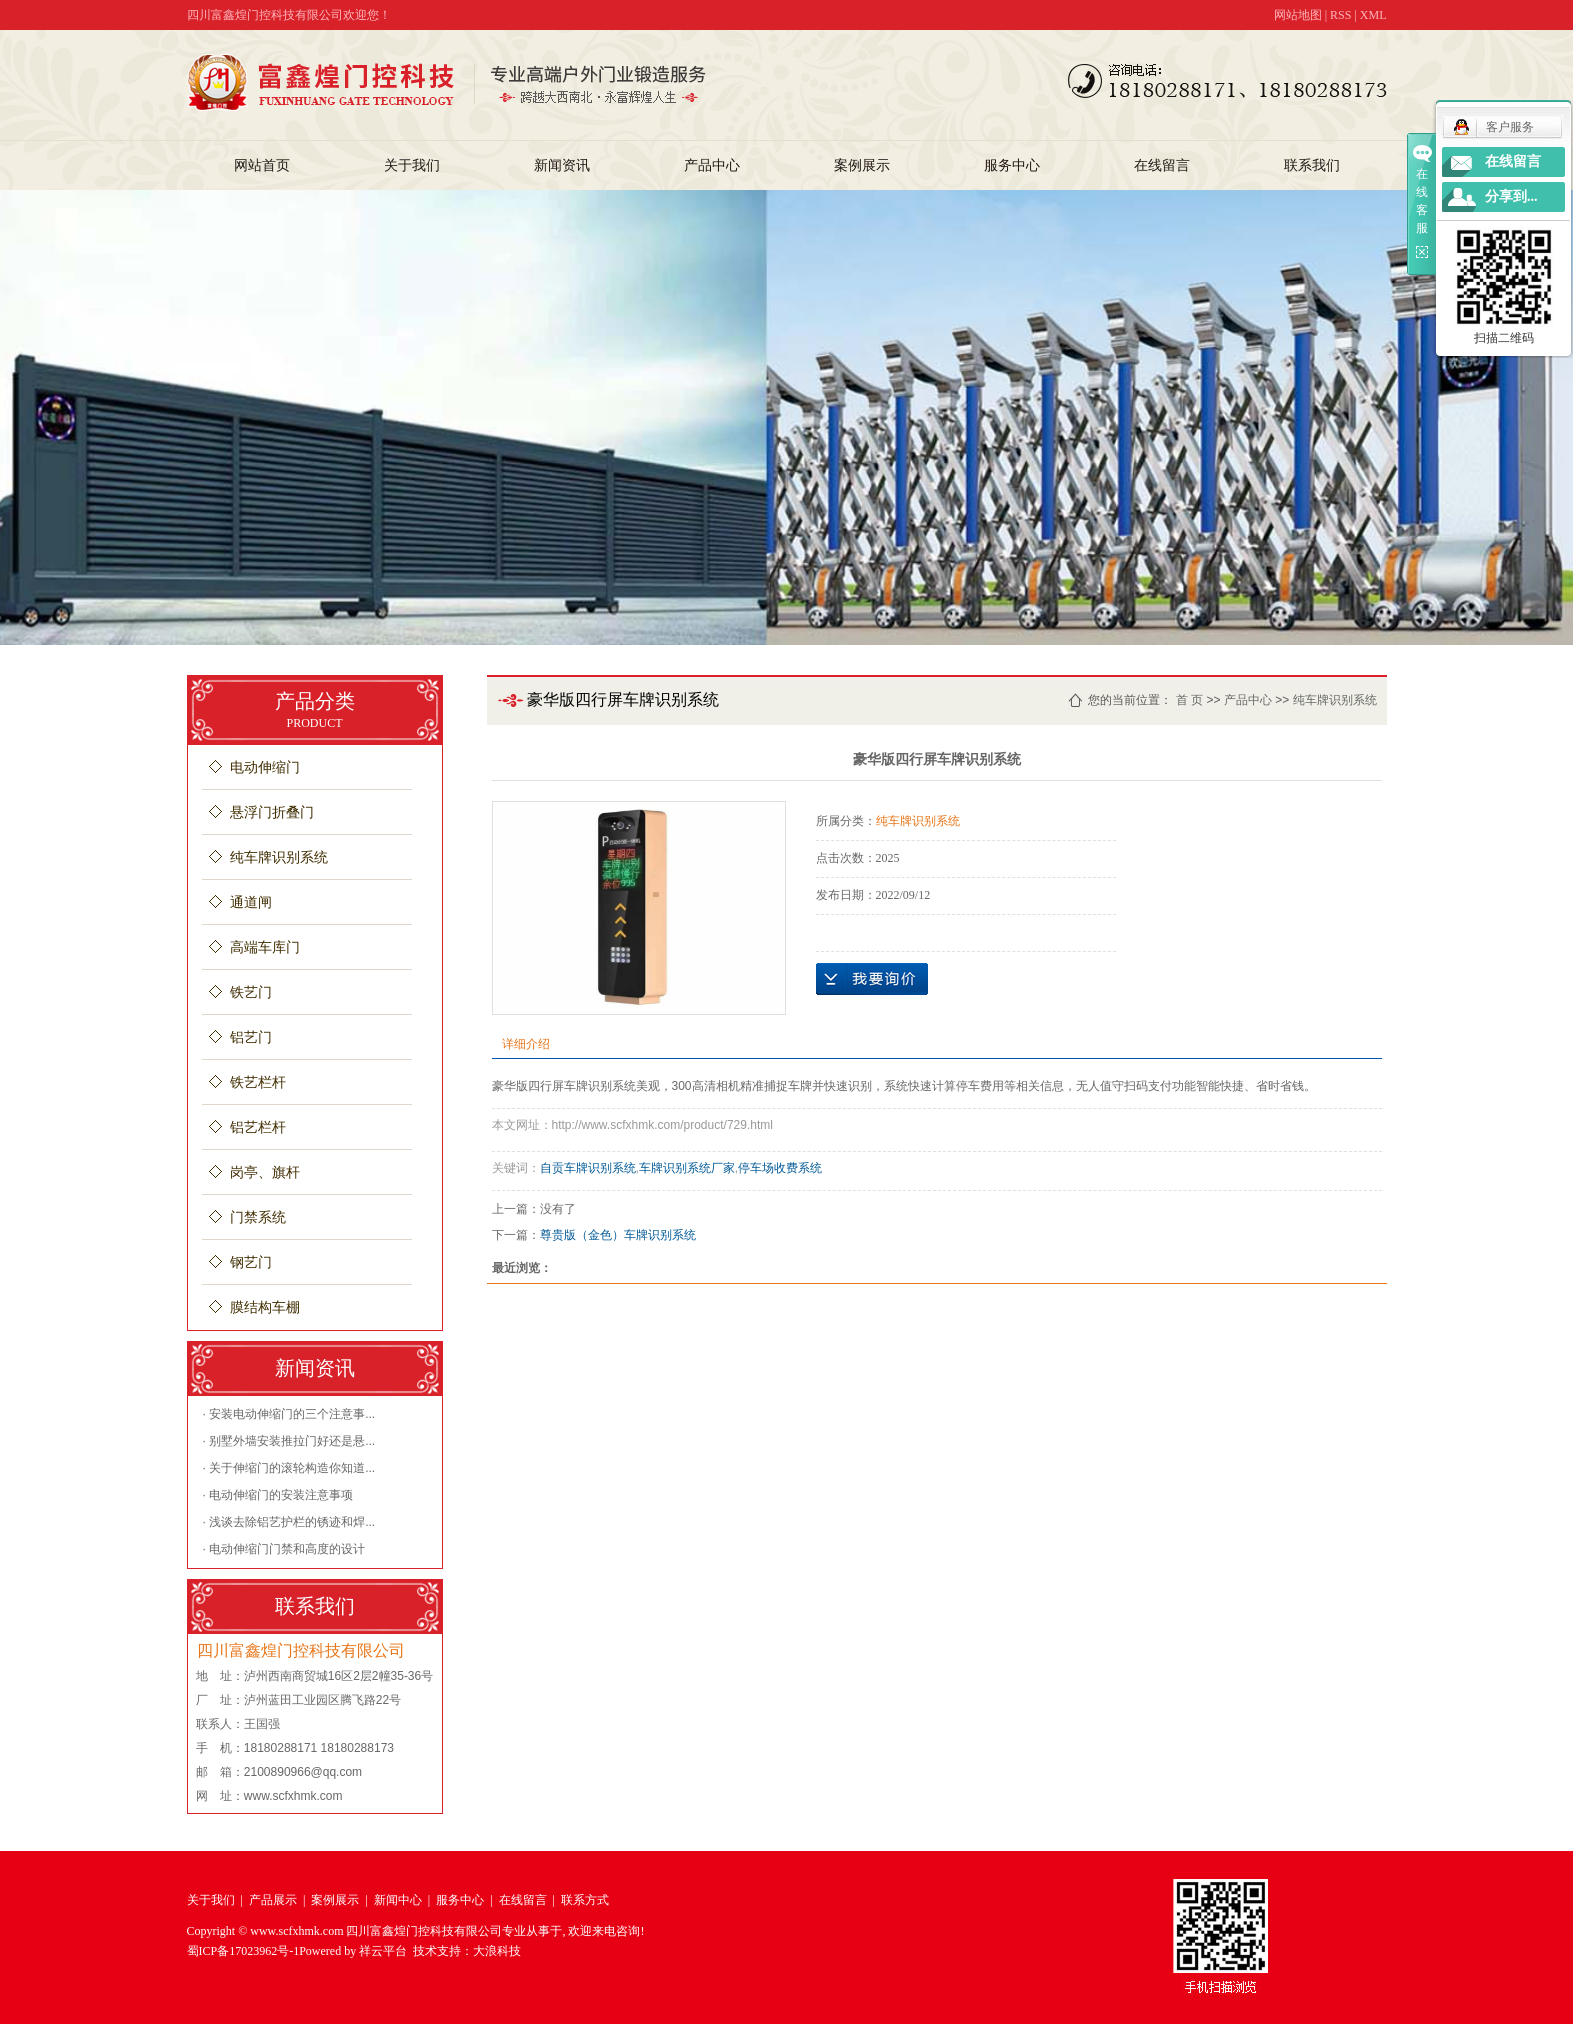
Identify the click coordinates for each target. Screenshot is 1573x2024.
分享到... (1511, 196)
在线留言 (1162, 165)
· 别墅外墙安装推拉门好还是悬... (289, 1441)
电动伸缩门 (265, 767)
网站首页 (262, 165)
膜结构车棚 (265, 1307)
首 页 (1189, 700)
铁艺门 (251, 992)
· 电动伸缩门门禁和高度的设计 (284, 1549)
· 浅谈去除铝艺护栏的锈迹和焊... (289, 1522)
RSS (1340, 15)
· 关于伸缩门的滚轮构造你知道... (289, 1468)
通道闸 (251, 902)
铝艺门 (251, 1037)
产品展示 (273, 1900)
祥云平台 (383, 1951)
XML (1373, 15)
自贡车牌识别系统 (588, 1168)
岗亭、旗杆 (265, 1172)
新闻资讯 (562, 165)
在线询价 (872, 979)
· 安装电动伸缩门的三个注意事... (289, 1414)
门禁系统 (258, 1217)
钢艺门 (251, 1262)
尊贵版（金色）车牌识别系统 (618, 1235)
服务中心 (1012, 165)
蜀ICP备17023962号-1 (243, 1951)
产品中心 (712, 165)
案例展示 (862, 165)
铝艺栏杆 (258, 1127)
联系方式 (585, 1900)
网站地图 (1298, 15)
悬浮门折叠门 (272, 812)
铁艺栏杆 (258, 1082)
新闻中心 (398, 1900)
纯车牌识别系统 (279, 857)
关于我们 (412, 165)
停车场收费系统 (780, 1168)
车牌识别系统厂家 (687, 1168)
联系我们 (1312, 165)
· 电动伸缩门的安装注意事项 (278, 1495)
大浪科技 (497, 1951)
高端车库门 (265, 947)
